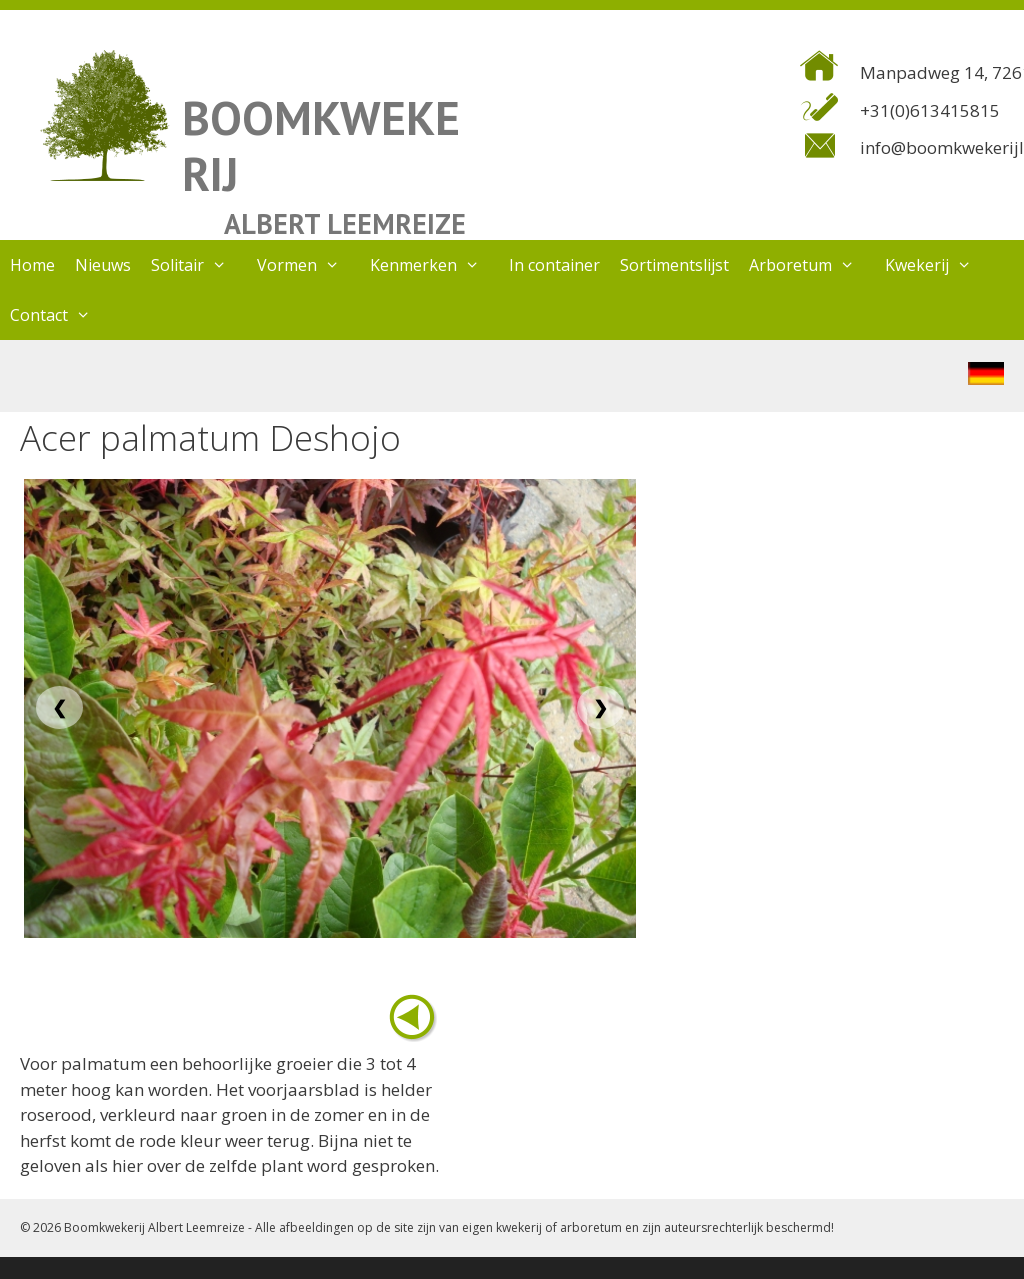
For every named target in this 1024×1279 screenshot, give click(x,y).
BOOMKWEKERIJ (321, 145)
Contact (60, 315)
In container (554, 265)
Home (32, 265)
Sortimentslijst (674, 265)
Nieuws (103, 265)
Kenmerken (435, 265)
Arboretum (812, 265)
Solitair (199, 265)
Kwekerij (938, 265)
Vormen (308, 265)
